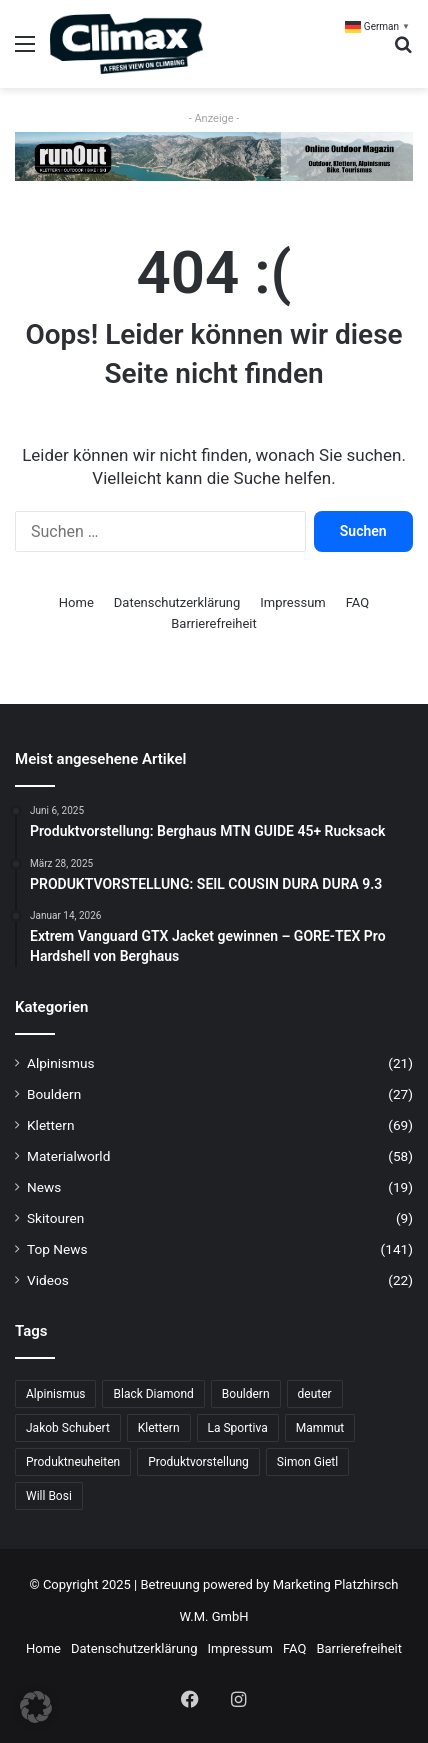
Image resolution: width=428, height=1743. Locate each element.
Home (76, 602)
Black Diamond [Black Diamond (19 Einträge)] (153, 1394)
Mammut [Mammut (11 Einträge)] (320, 1428)
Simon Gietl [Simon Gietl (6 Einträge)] (307, 1462)
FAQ (357, 602)
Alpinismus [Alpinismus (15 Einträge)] (55, 1394)
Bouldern (54, 1094)
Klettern (50, 1125)
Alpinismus (61, 1063)
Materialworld (68, 1156)
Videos (48, 1280)
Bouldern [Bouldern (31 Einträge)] (246, 1394)
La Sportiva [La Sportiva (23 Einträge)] (238, 1428)
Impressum (292, 602)
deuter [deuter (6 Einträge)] (315, 1394)
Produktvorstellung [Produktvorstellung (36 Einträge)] (198, 1462)
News (44, 1187)
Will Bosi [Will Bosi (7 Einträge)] (49, 1496)
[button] (36, 1707)
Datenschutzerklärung (177, 602)
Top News (57, 1249)
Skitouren (55, 1218)
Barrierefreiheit (214, 623)
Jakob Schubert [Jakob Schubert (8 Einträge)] (68, 1428)
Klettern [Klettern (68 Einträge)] (159, 1428)
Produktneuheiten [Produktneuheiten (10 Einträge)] (73, 1462)
